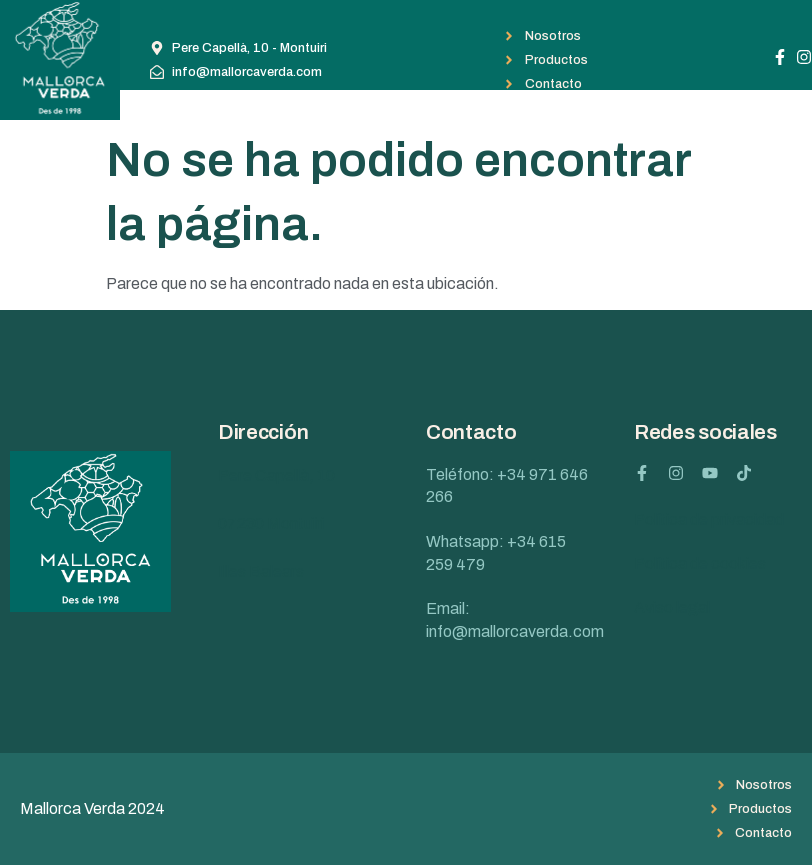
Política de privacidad (709, 519)
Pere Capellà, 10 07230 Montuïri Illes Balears (276, 523)
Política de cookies (700, 563)
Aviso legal (672, 607)
